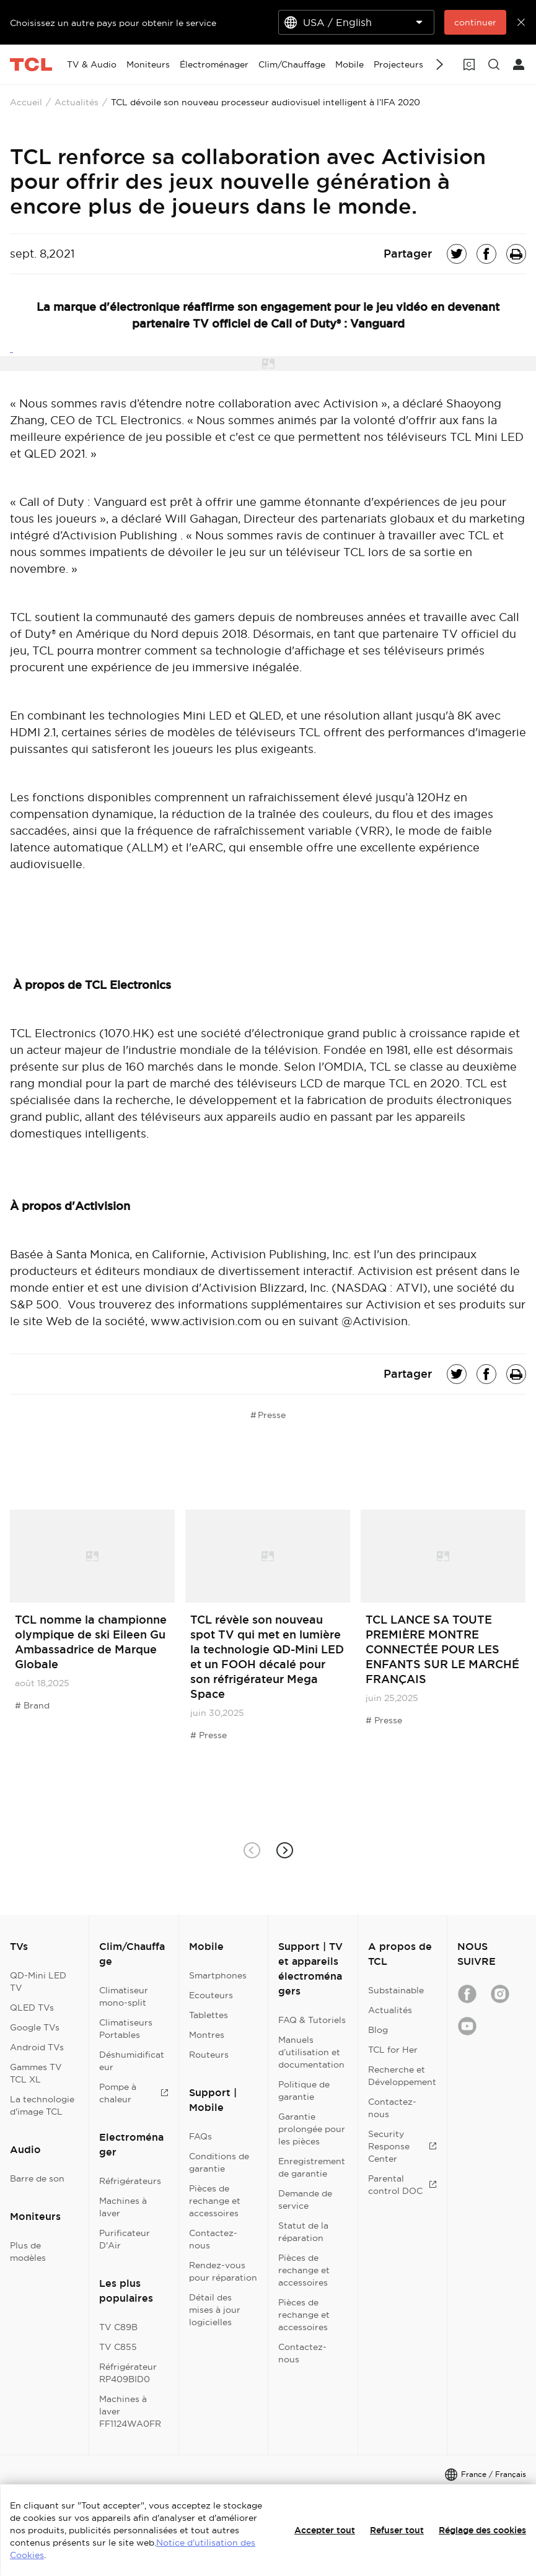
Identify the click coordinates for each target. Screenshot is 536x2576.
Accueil (26, 102)
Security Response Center (402, 2146)
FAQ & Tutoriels (312, 2020)
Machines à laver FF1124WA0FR (130, 2411)
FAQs (200, 2136)
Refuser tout (397, 2530)
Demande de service (305, 2199)
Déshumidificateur (131, 2061)
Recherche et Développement (402, 2075)
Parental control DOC (402, 2184)
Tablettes (208, 2015)
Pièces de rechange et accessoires (214, 2201)
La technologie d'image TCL (42, 2105)
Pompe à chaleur (133, 2093)
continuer (475, 22)
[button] (284, 1850)
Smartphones (218, 1975)
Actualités (77, 102)
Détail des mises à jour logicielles (214, 2310)
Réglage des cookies (482, 2530)
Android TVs (37, 2047)
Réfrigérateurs (130, 2181)
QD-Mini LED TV (38, 1981)
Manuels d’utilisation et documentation (311, 2052)
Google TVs (34, 2027)
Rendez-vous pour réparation (223, 2271)
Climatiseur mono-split (123, 1996)
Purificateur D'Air (124, 2239)
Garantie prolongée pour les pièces (311, 2129)
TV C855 (118, 2346)
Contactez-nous (213, 2239)
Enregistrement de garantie (311, 2167)
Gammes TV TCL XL (36, 2073)
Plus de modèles (28, 2251)
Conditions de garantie (219, 2162)
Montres (206, 2034)
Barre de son (37, 2178)
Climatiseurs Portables (125, 2028)
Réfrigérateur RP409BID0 (128, 2373)
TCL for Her (393, 2049)
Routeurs (209, 2054)
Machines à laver (123, 2207)
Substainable (396, 1990)
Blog (378, 2029)
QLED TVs (32, 2007)
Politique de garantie (304, 2090)
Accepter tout (324, 2530)
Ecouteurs (211, 1995)
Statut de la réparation (303, 2231)
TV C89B (118, 2327)
